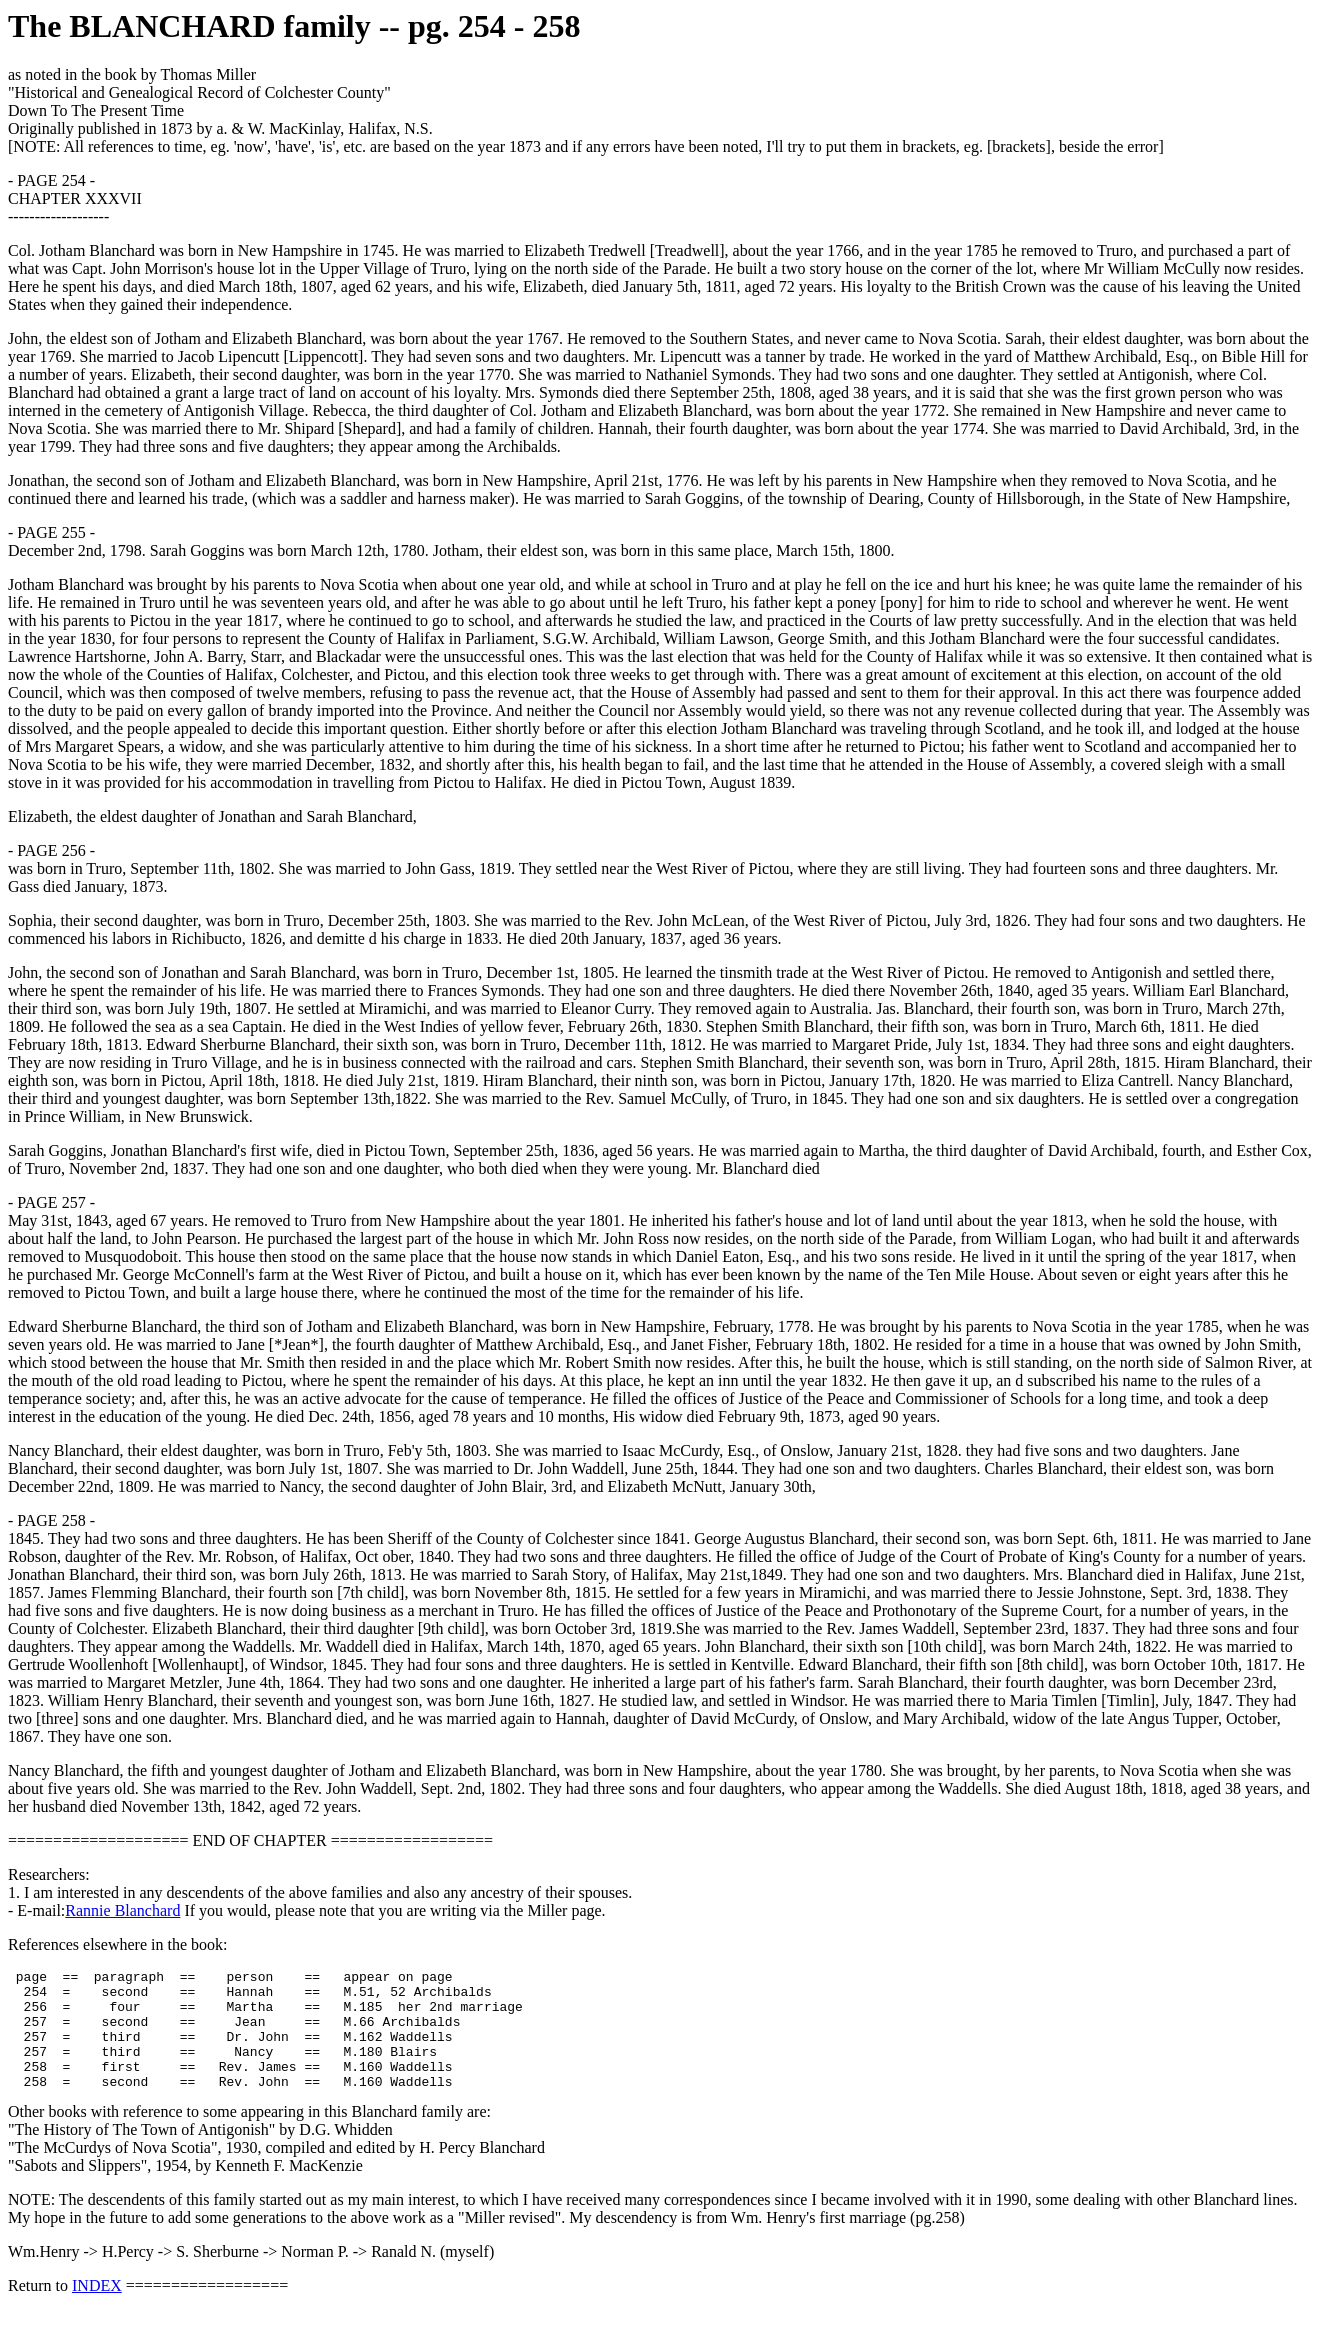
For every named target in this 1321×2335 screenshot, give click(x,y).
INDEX (97, 2309)
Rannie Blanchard (122, 1910)
